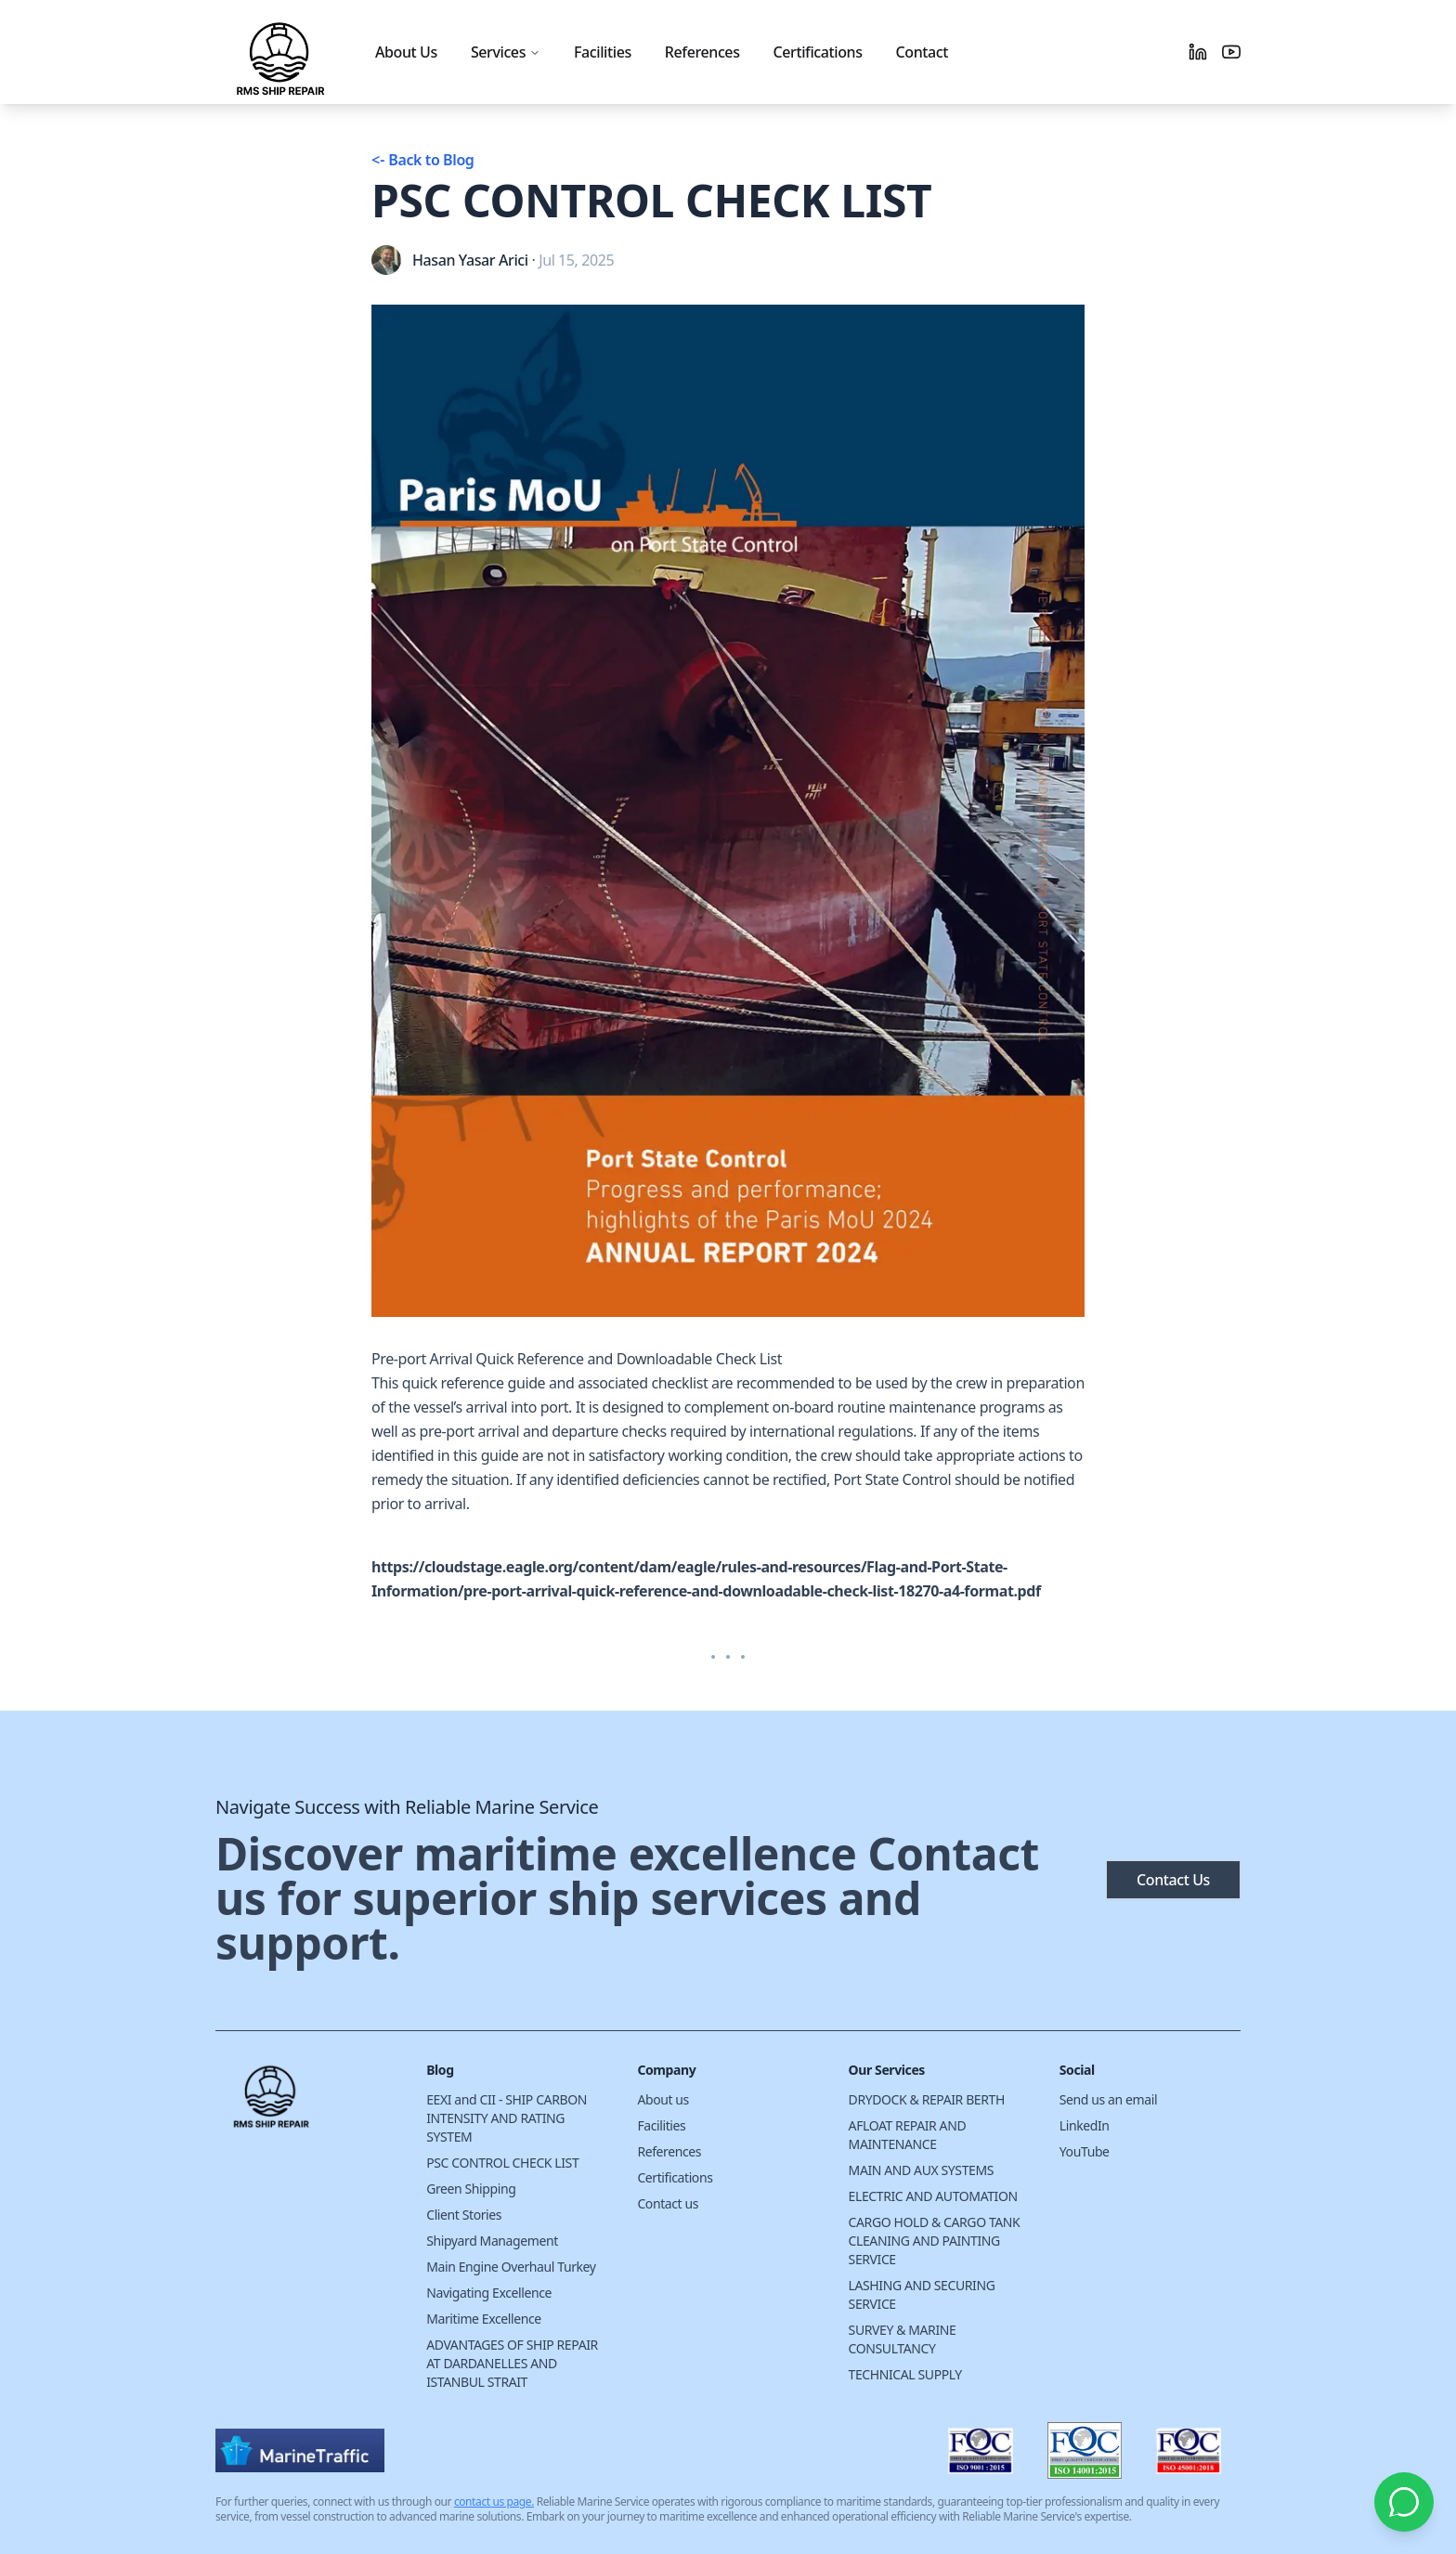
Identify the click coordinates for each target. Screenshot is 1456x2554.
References (702, 52)
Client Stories (463, 2214)
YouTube (1085, 2151)
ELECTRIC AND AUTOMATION (933, 2196)
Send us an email (1108, 2099)
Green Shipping (470, 2188)
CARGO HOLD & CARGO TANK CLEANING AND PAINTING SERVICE (934, 2240)
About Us (406, 52)
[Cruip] (305, 2103)
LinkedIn (1085, 2125)
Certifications (818, 52)
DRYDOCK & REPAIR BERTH (927, 2099)
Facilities (602, 52)
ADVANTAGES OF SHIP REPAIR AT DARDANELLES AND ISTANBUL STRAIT (512, 2363)
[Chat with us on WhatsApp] (1404, 2502)
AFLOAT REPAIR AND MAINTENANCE (908, 2135)
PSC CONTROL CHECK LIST (502, 2162)
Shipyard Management (492, 2240)
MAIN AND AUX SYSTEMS (921, 2170)
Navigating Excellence (489, 2292)
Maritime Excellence (483, 2318)
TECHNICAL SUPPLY (905, 2374)
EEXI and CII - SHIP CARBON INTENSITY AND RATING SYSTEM (506, 2118)
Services (505, 52)
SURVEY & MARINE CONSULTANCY (902, 2339)
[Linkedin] (1198, 52)
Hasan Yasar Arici (470, 260)
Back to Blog (422, 160)
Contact (922, 52)
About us (663, 2099)
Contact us (667, 2203)
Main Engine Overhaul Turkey (510, 2266)
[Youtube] (1231, 52)
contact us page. (494, 2501)
